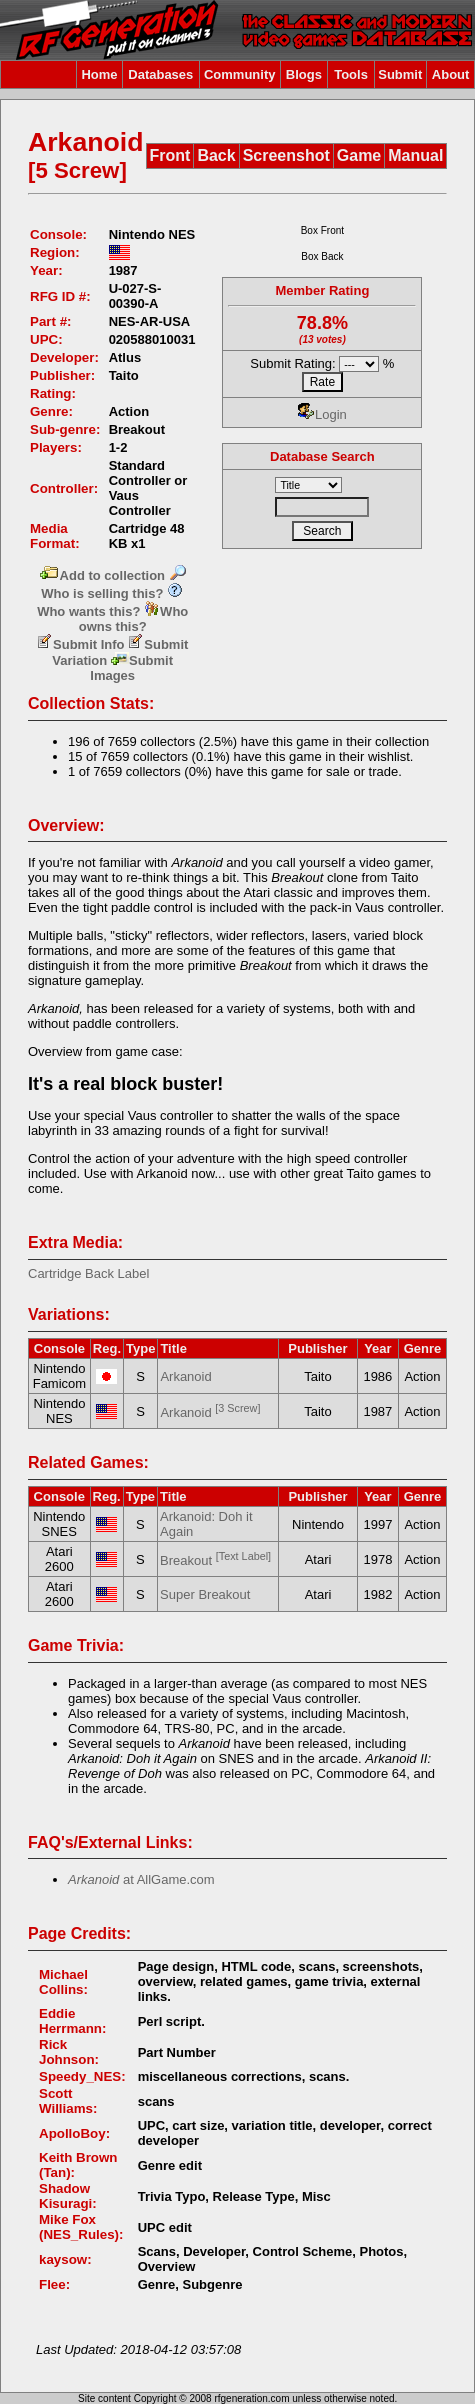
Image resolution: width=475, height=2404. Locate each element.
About (451, 74)
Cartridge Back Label (88, 1273)
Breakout (215, 1560)
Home (99, 74)
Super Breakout (205, 1594)
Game (359, 155)
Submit (400, 74)
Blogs (304, 74)
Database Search (322, 456)
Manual (415, 155)
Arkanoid (185, 1376)
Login (322, 414)
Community (240, 74)
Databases (160, 74)
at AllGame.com (141, 1879)
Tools (351, 74)
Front (170, 155)
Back (216, 155)
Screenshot (286, 155)
